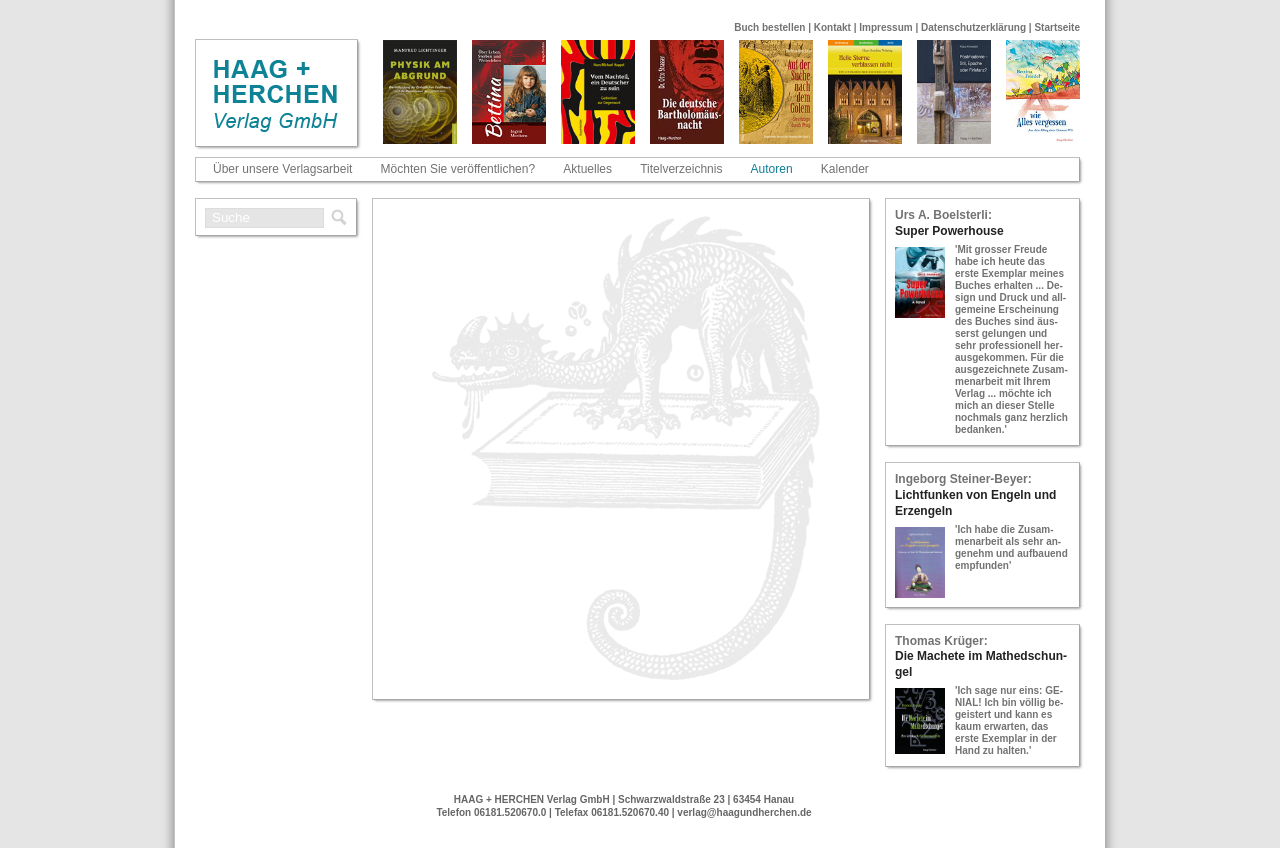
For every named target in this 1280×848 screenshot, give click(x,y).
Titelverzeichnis (681, 169)
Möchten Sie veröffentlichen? (458, 169)
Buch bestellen (769, 27)
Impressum (885, 27)
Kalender (845, 169)
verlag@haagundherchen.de (744, 812)
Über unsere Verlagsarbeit (282, 169)
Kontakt (832, 27)
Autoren (772, 169)
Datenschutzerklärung (973, 27)
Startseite (1057, 27)
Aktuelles (587, 169)
